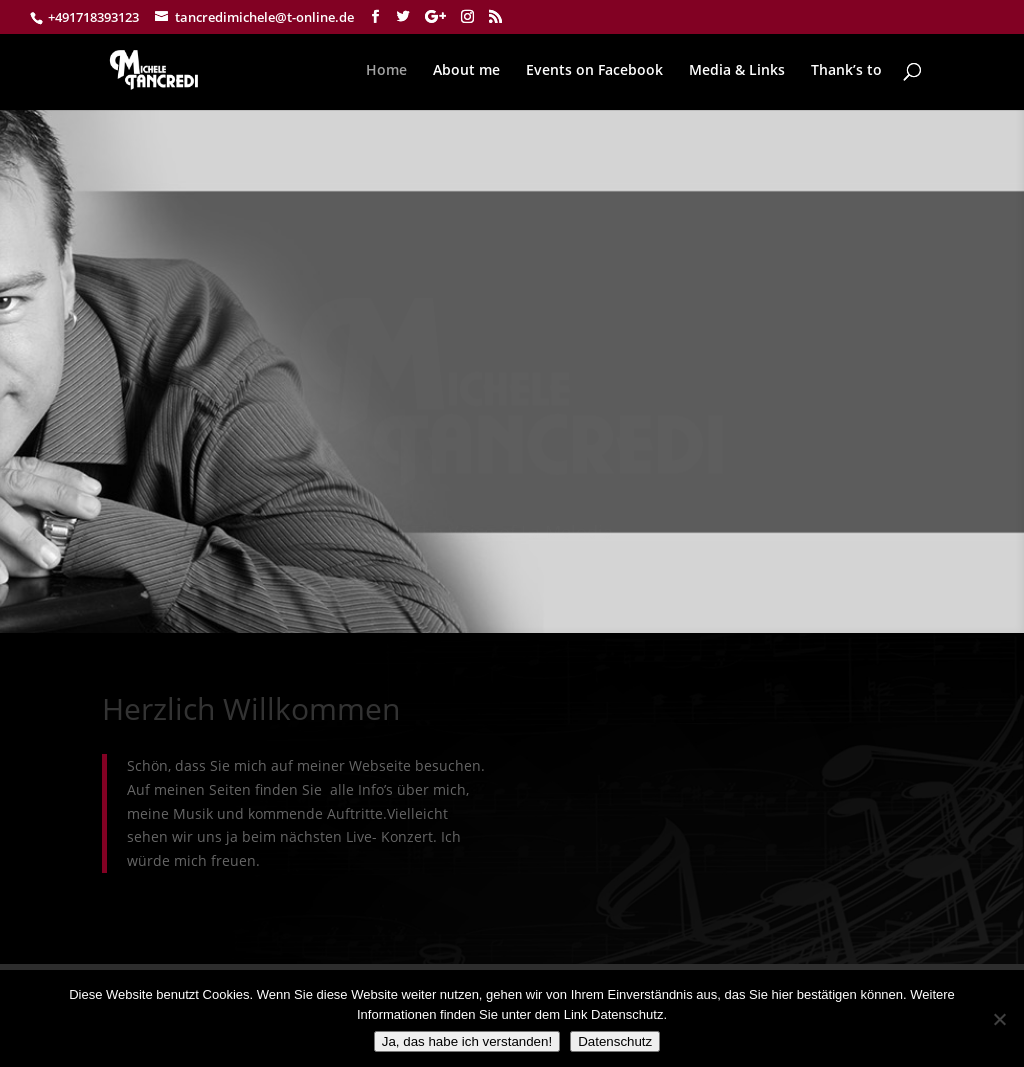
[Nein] (999, 1019)
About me (466, 71)
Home (386, 71)
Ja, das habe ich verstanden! (467, 1041)
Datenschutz (615, 1041)
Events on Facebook (594, 71)
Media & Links (737, 71)
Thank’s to (846, 71)
